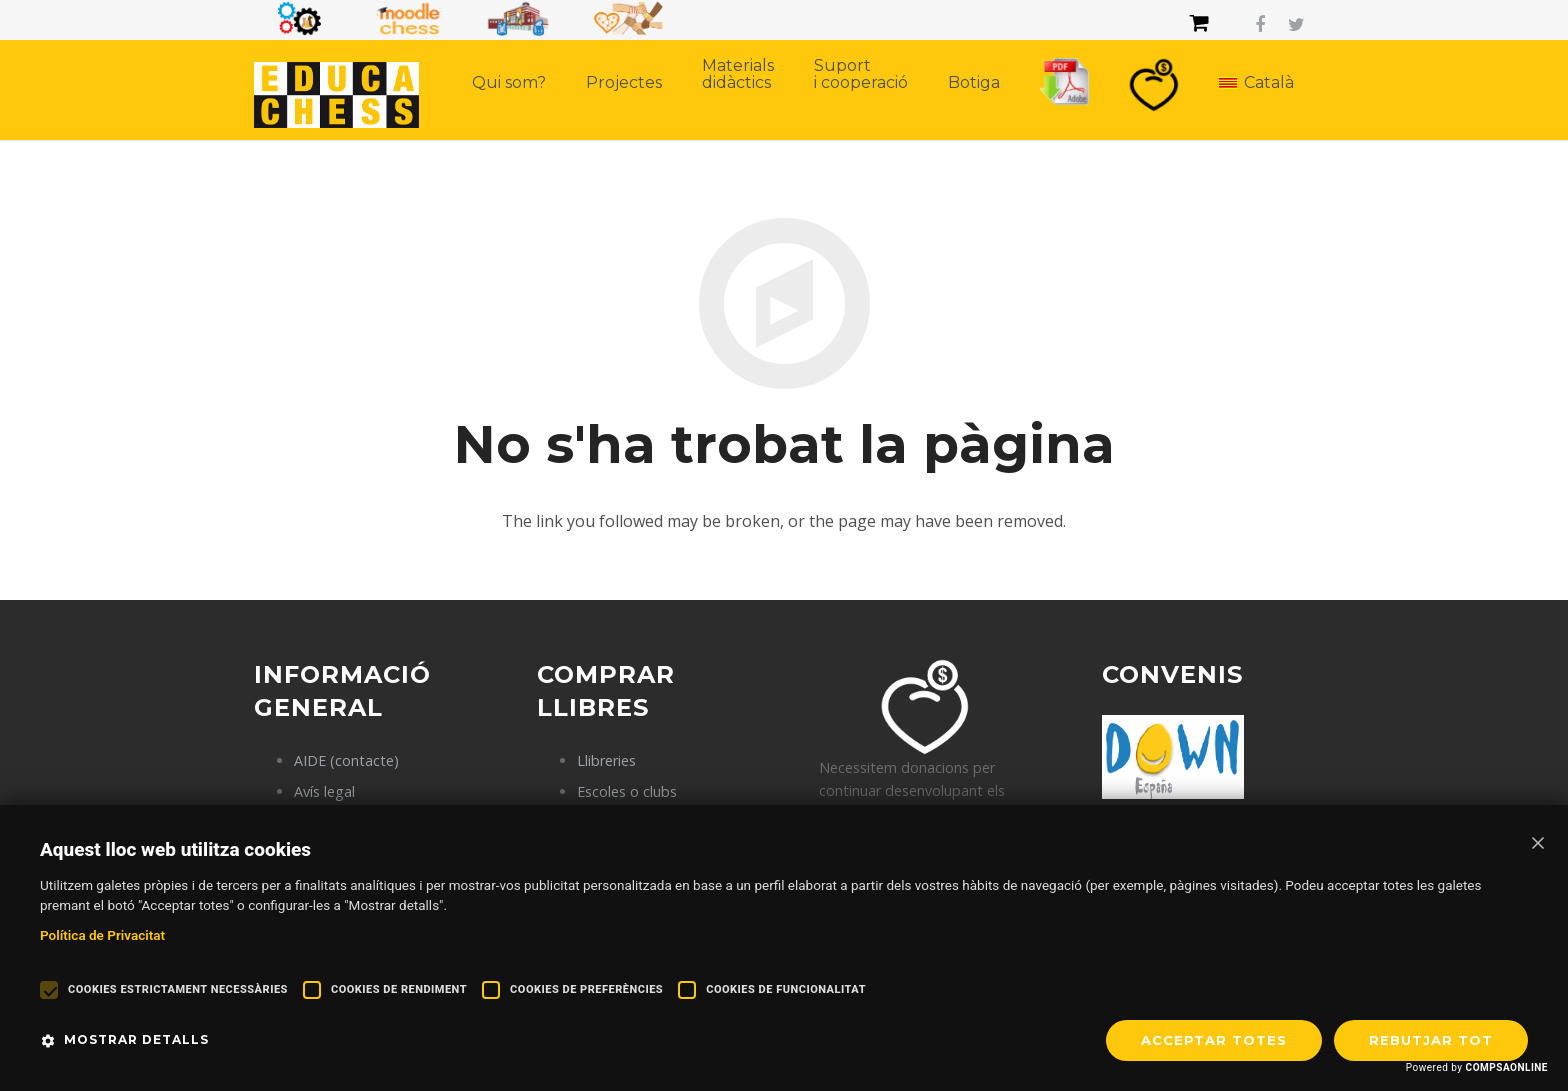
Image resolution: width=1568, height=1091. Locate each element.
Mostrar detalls (136, 1039)
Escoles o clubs (627, 791)
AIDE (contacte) (346, 760)
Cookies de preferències (586, 989)
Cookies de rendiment (399, 989)
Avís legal (324, 791)
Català (1266, 82)
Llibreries (606, 760)
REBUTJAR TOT (1431, 1040)
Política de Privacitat (102, 935)
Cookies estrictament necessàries (178, 989)
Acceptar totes (1214, 1040)
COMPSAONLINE (1507, 1067)
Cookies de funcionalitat (786, 989)
